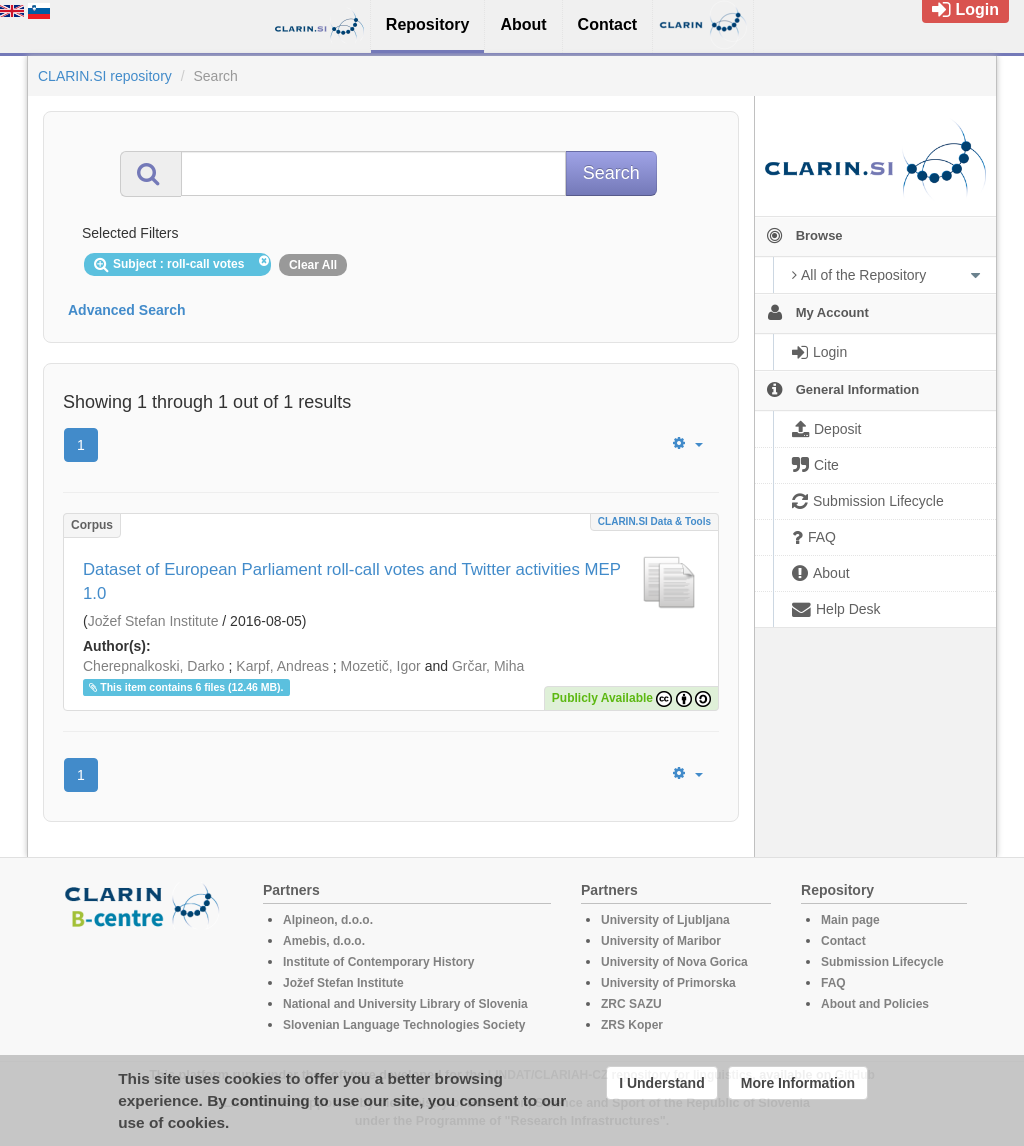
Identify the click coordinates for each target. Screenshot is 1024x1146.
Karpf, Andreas (282, 666)
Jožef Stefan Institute (153, 621)
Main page (850, 920)
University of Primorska (668, 983)
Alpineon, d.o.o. (328, 920)
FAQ (833, 983)
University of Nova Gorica (674, 962)
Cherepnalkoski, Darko (154, 666)
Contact (843, 941)
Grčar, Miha (488, 666)
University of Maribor (661, 941)
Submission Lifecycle (882, 962)
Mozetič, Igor (381, 666)
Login (965, 9)
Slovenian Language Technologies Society (404, 1025)
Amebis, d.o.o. (324, 941)
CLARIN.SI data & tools (654, 521)
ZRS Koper (632, 1025)
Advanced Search (127, 310)
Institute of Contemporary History (378, 962)
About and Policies (875, 1004)
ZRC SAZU (631, 1004)
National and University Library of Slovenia (405, 1004)
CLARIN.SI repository (105, 76)
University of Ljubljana (665, 920)
